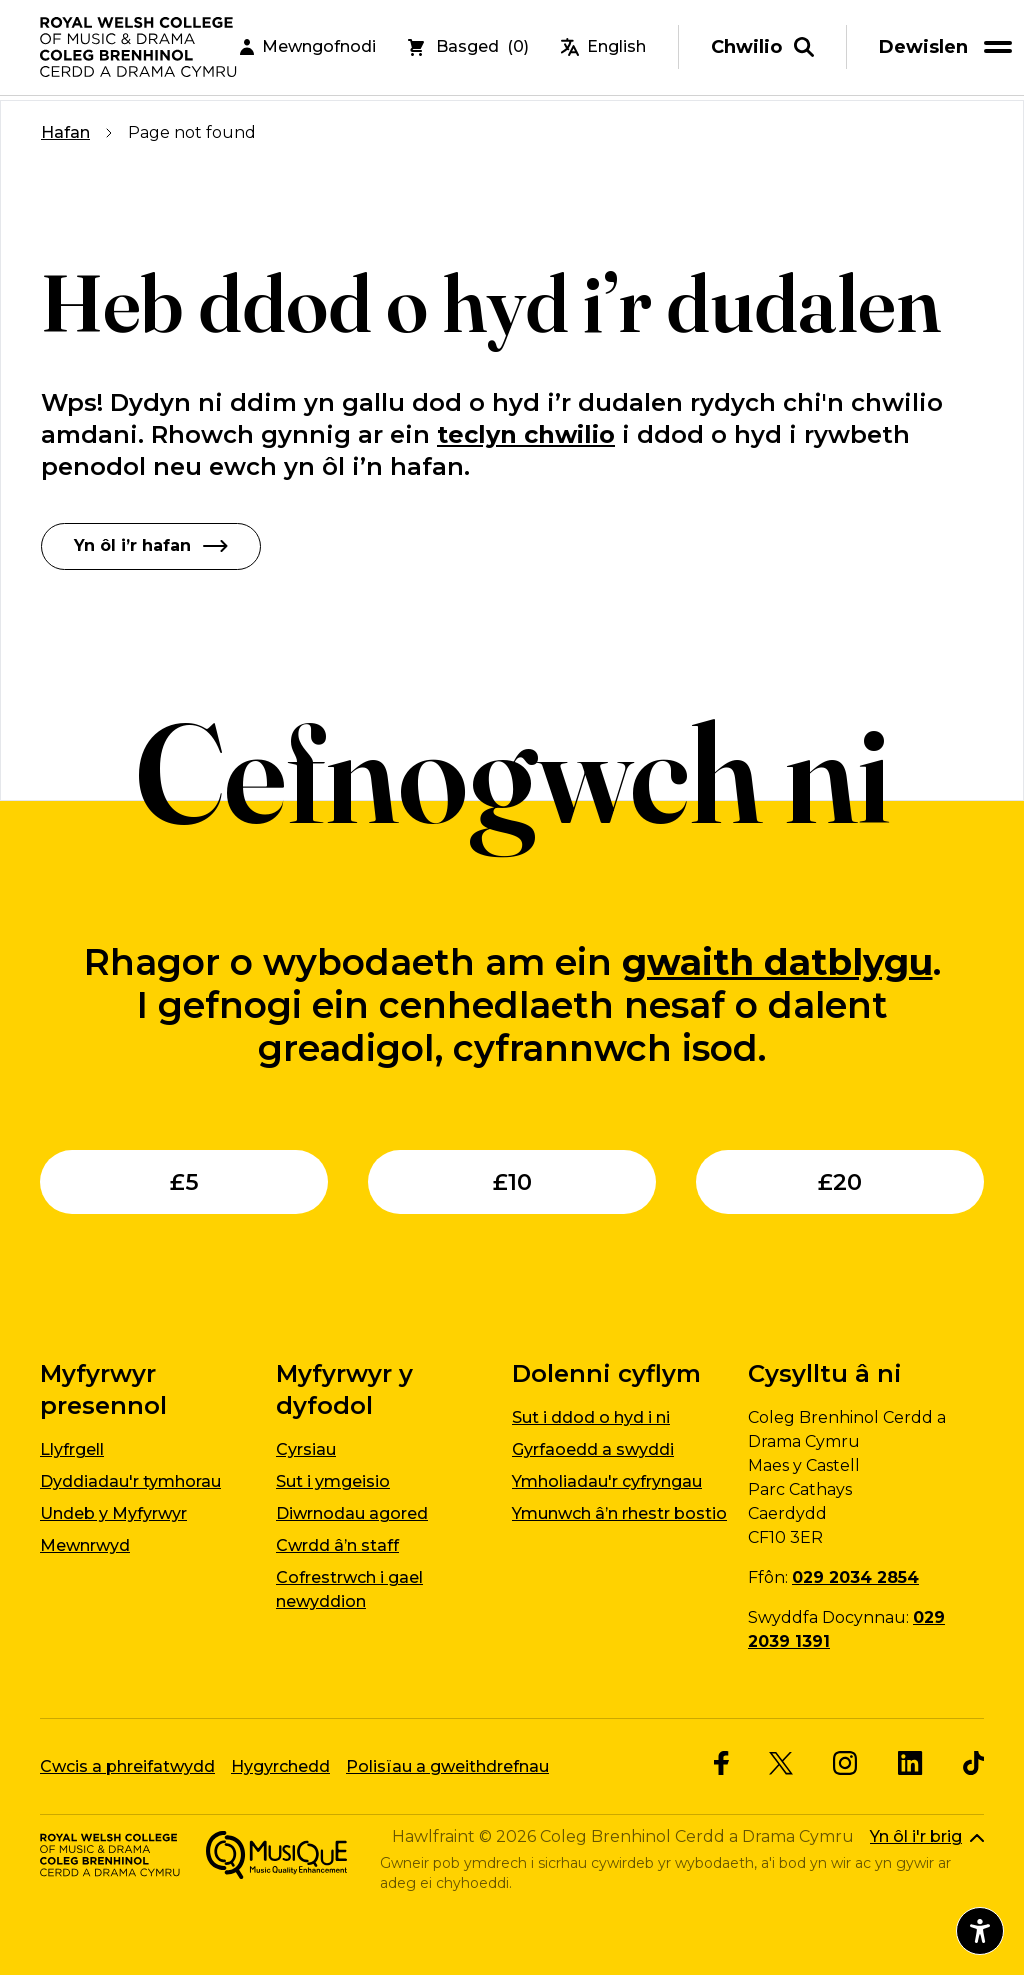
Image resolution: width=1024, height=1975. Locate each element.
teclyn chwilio (526, 434)
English (603, 49)
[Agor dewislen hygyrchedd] (980, 1931)
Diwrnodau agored (352, 1513)
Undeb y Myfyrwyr (113, 1513)
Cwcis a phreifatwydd (127, 1765)
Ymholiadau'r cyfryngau (607, 1481)
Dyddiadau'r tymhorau (130, 1481)
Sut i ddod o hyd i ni (591, 1417)
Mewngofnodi (308, 49)
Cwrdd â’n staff (337, 1545)
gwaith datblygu (777, 961)
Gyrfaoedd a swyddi (593, 1449)
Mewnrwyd (85, 1545)
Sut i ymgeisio (333, 1481)
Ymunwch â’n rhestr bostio (619, 1513)
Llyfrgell (72, 1449)
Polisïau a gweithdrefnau (447, 1765)
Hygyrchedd (280, 1765)
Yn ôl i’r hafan (151, 545)
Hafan (65, 132)
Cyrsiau (306, 1449)
